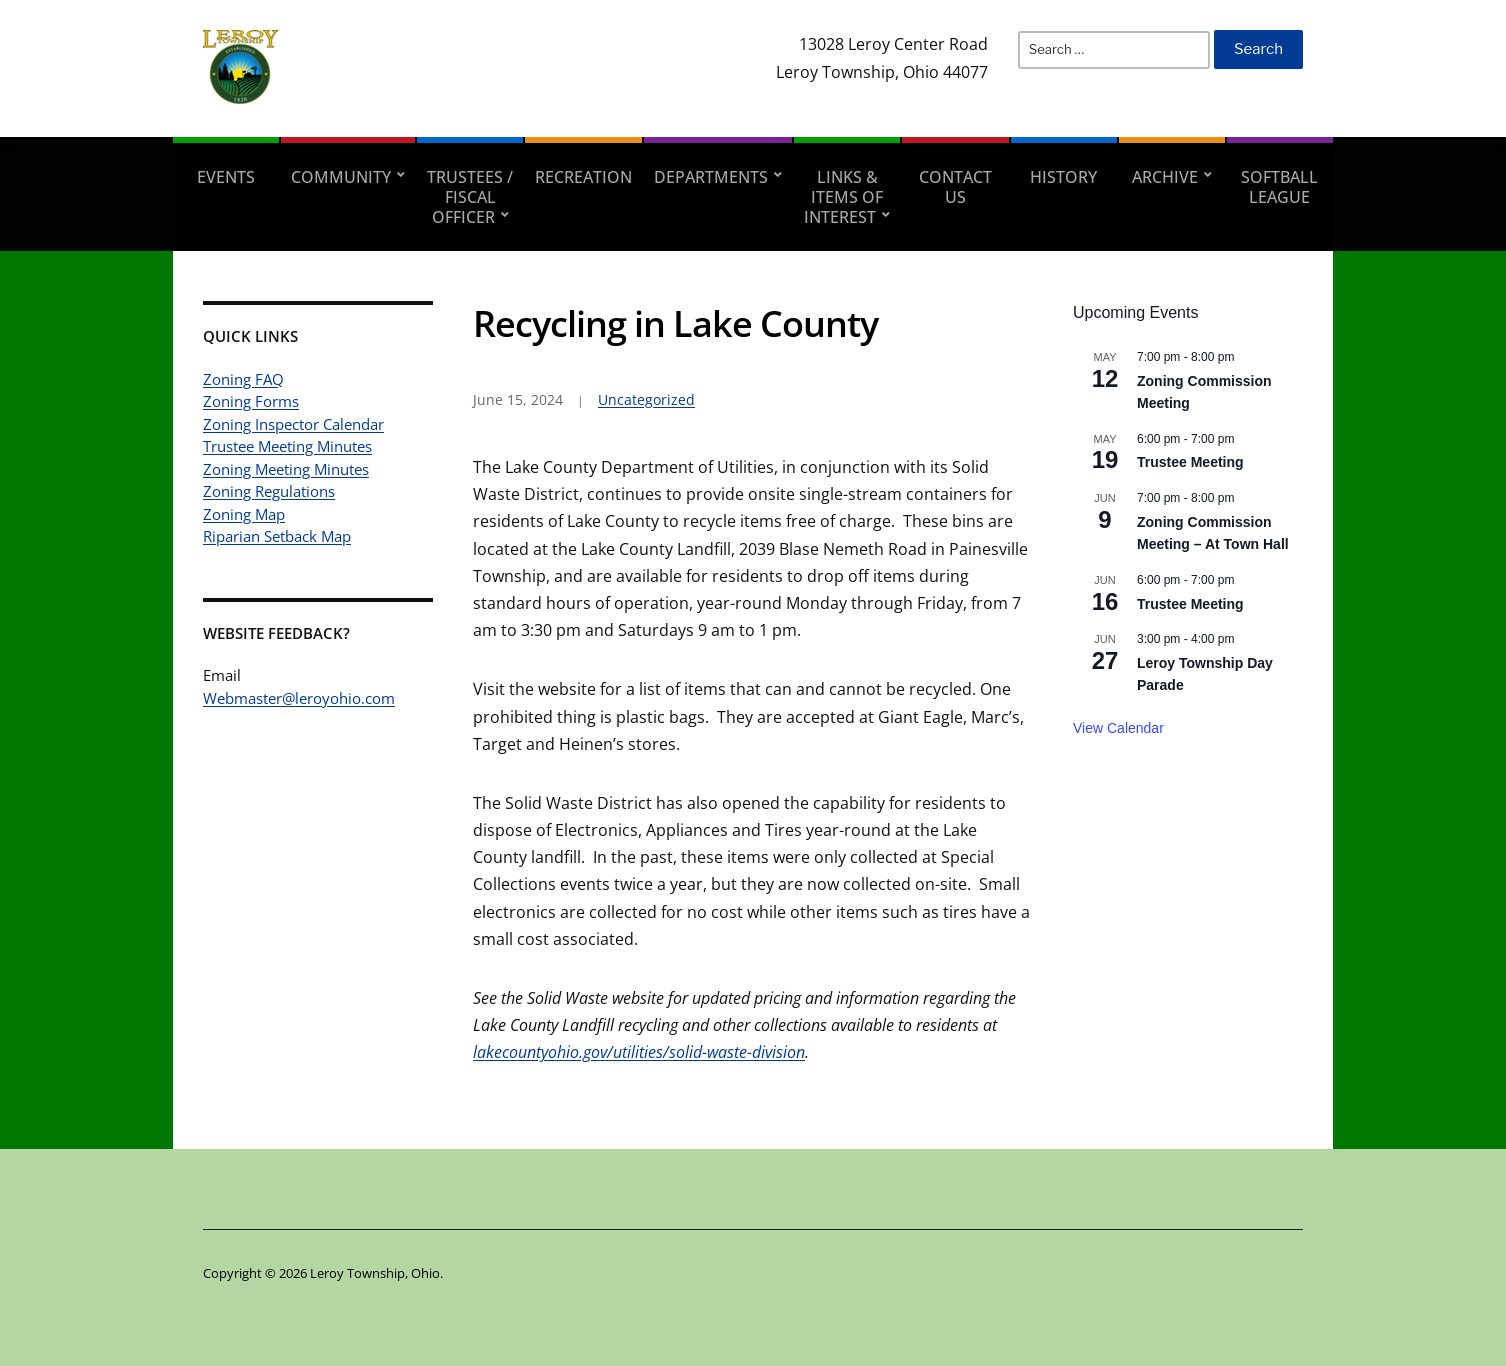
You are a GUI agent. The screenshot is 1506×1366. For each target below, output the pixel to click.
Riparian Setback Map (277, 536)
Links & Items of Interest (843, 197)
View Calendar (1118, 728)
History (1063, 177)
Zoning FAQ (243, 379)
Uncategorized (646, 399)
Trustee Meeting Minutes (287, 446)
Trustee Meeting (1190, 462)
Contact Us (955, 187)
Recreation (583, 177)
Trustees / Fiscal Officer (470, 197)
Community (341, 177)
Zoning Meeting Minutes (286, 469)
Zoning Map (244, 514)
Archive (1165, 177)
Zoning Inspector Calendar (293, 424)
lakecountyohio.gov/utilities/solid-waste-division (639, 1052)
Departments (711, 177)
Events (226, 177)
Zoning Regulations (269, 491)
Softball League (1279, 187)
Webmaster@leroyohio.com (299, 698)
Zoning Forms (251, 401)
